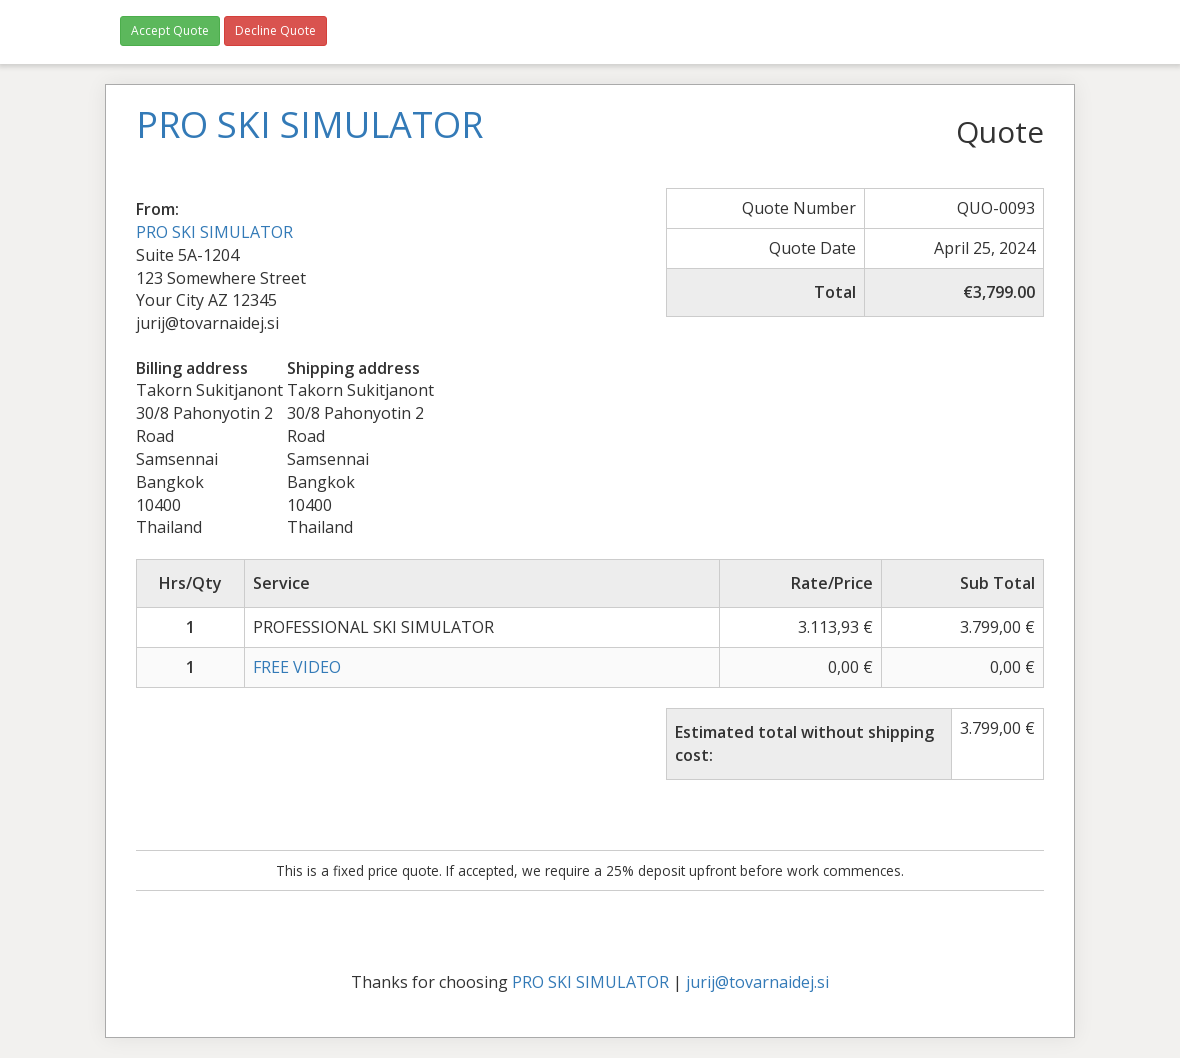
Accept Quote (170, 30)
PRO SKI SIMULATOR (214, 232)
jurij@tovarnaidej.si (757, 982)
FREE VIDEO (297, 667)
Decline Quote (275, 30)
